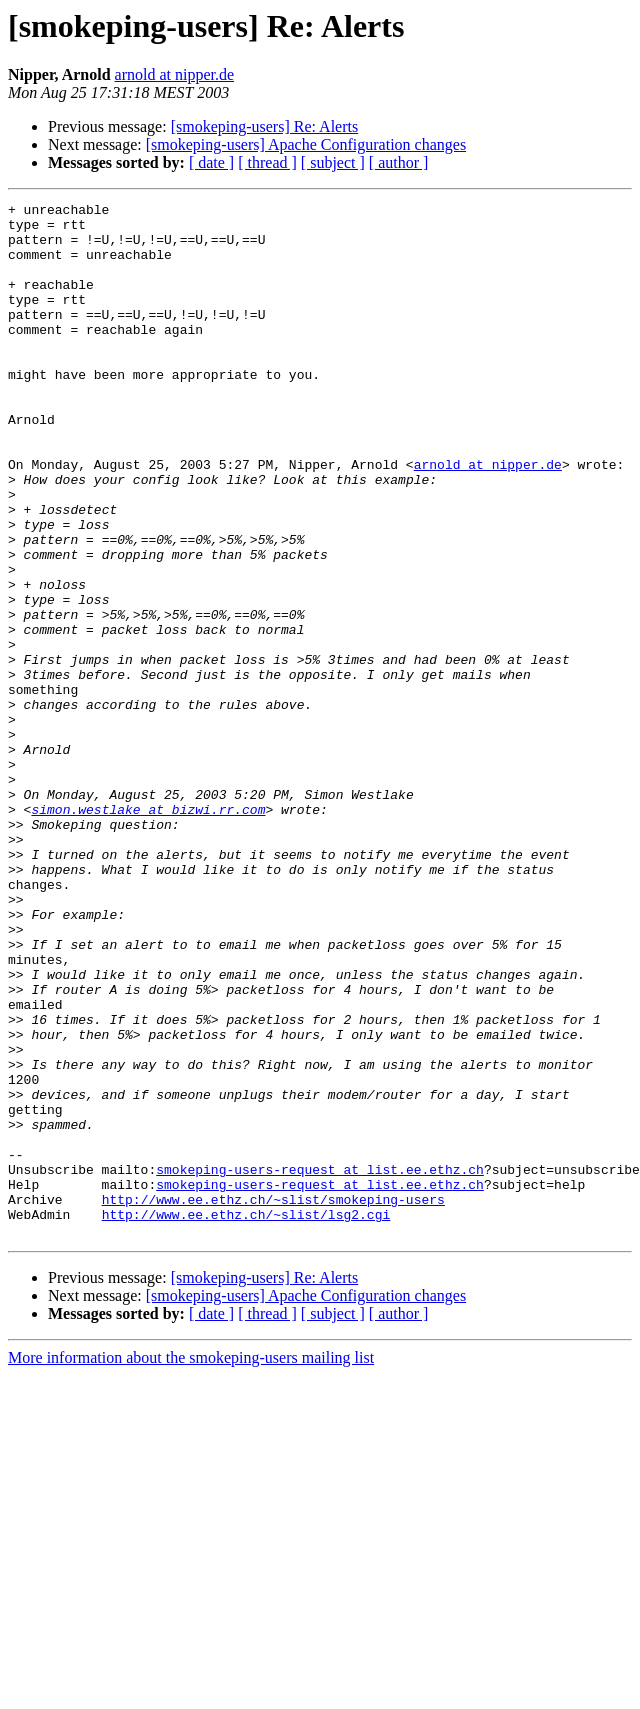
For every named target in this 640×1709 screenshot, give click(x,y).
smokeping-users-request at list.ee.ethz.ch (320, 1364)
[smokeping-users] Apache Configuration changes (306, 144)
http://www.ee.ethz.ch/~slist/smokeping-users (273, 1400)
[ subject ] (333, 162)
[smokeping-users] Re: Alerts (265, 126)
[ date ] (211, 162)
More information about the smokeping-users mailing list (191, 1564)
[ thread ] (267, 162)
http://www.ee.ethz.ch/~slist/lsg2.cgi (246, 1418)
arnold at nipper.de (175, 74)
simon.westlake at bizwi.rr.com (148, 932)
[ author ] (399, 162)
